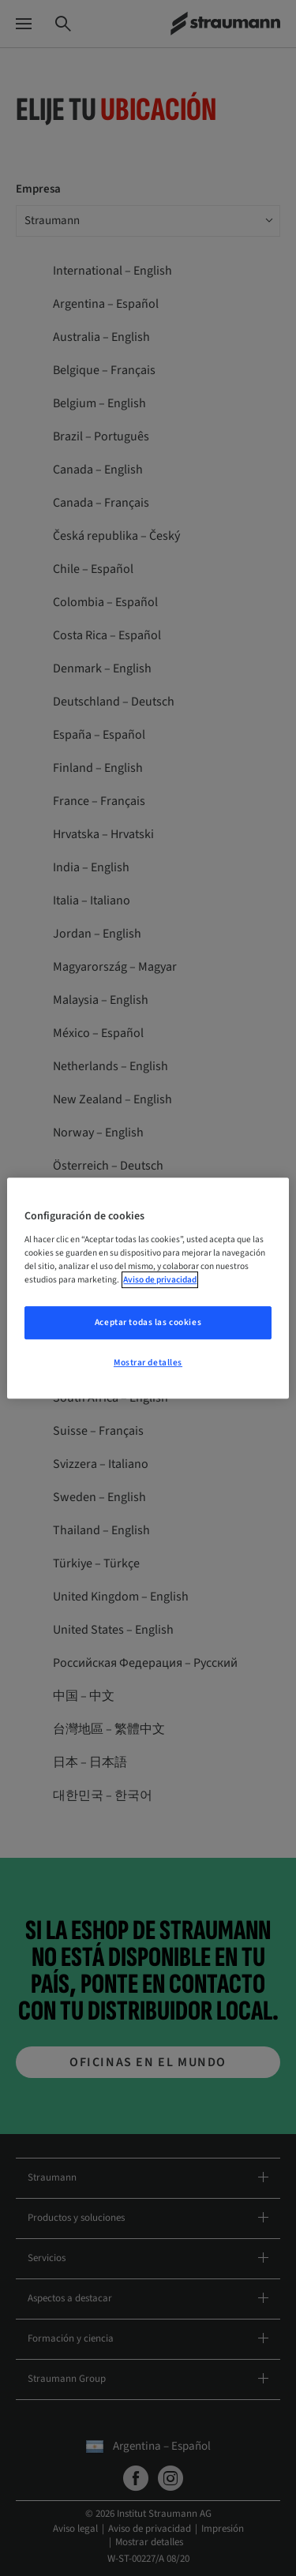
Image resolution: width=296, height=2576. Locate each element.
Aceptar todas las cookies (148, 1322)
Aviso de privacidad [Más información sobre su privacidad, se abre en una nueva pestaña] (160, 1279)
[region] (147, 1288)
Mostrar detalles (148, 1362)
